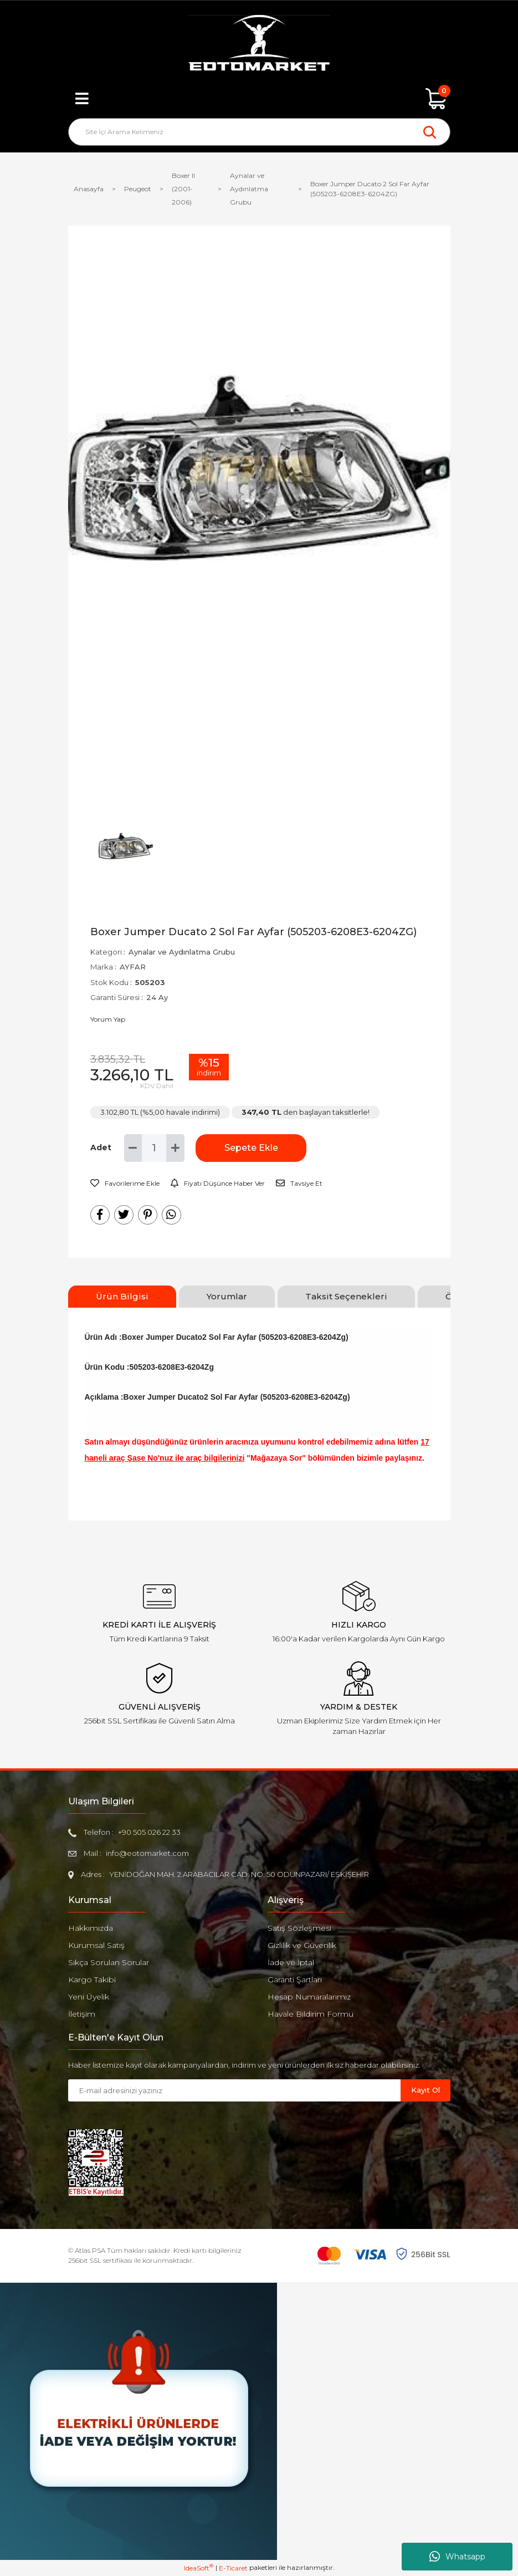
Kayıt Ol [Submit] (425, 2089)
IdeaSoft (198, 2567)
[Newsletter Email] (234, 2090)
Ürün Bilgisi (122, 1296)
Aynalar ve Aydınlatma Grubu (182, 951)
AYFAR (133, 966)
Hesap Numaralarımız (309, 1997)
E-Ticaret (233, 2568)
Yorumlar (227, 1296)
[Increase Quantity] (175, 1148)
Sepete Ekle (251, 1147)
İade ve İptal (291, 1962)
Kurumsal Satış (96, 1945)
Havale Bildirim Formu (310, 2014)
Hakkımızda (90, 1928)
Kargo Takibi (92, 1980)
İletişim (81, 2014)
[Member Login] (259, 99)
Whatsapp (457, 2557)
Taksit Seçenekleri (346, 1296)
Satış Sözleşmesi (299, 1928)
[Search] (259, 132)
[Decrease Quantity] (133, 1148)
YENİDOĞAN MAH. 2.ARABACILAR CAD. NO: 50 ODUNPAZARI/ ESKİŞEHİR (239, 1874)
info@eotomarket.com (147, 1853)
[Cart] (436, 99)
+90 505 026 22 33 (149, 1832)
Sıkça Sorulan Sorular (108, 1962)
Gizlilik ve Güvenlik (302, 1945)
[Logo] (259, 44)
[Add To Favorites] (125, 1183)
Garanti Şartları (295, 1980)
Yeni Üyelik (88, 1997)
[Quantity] (154, 1148)
